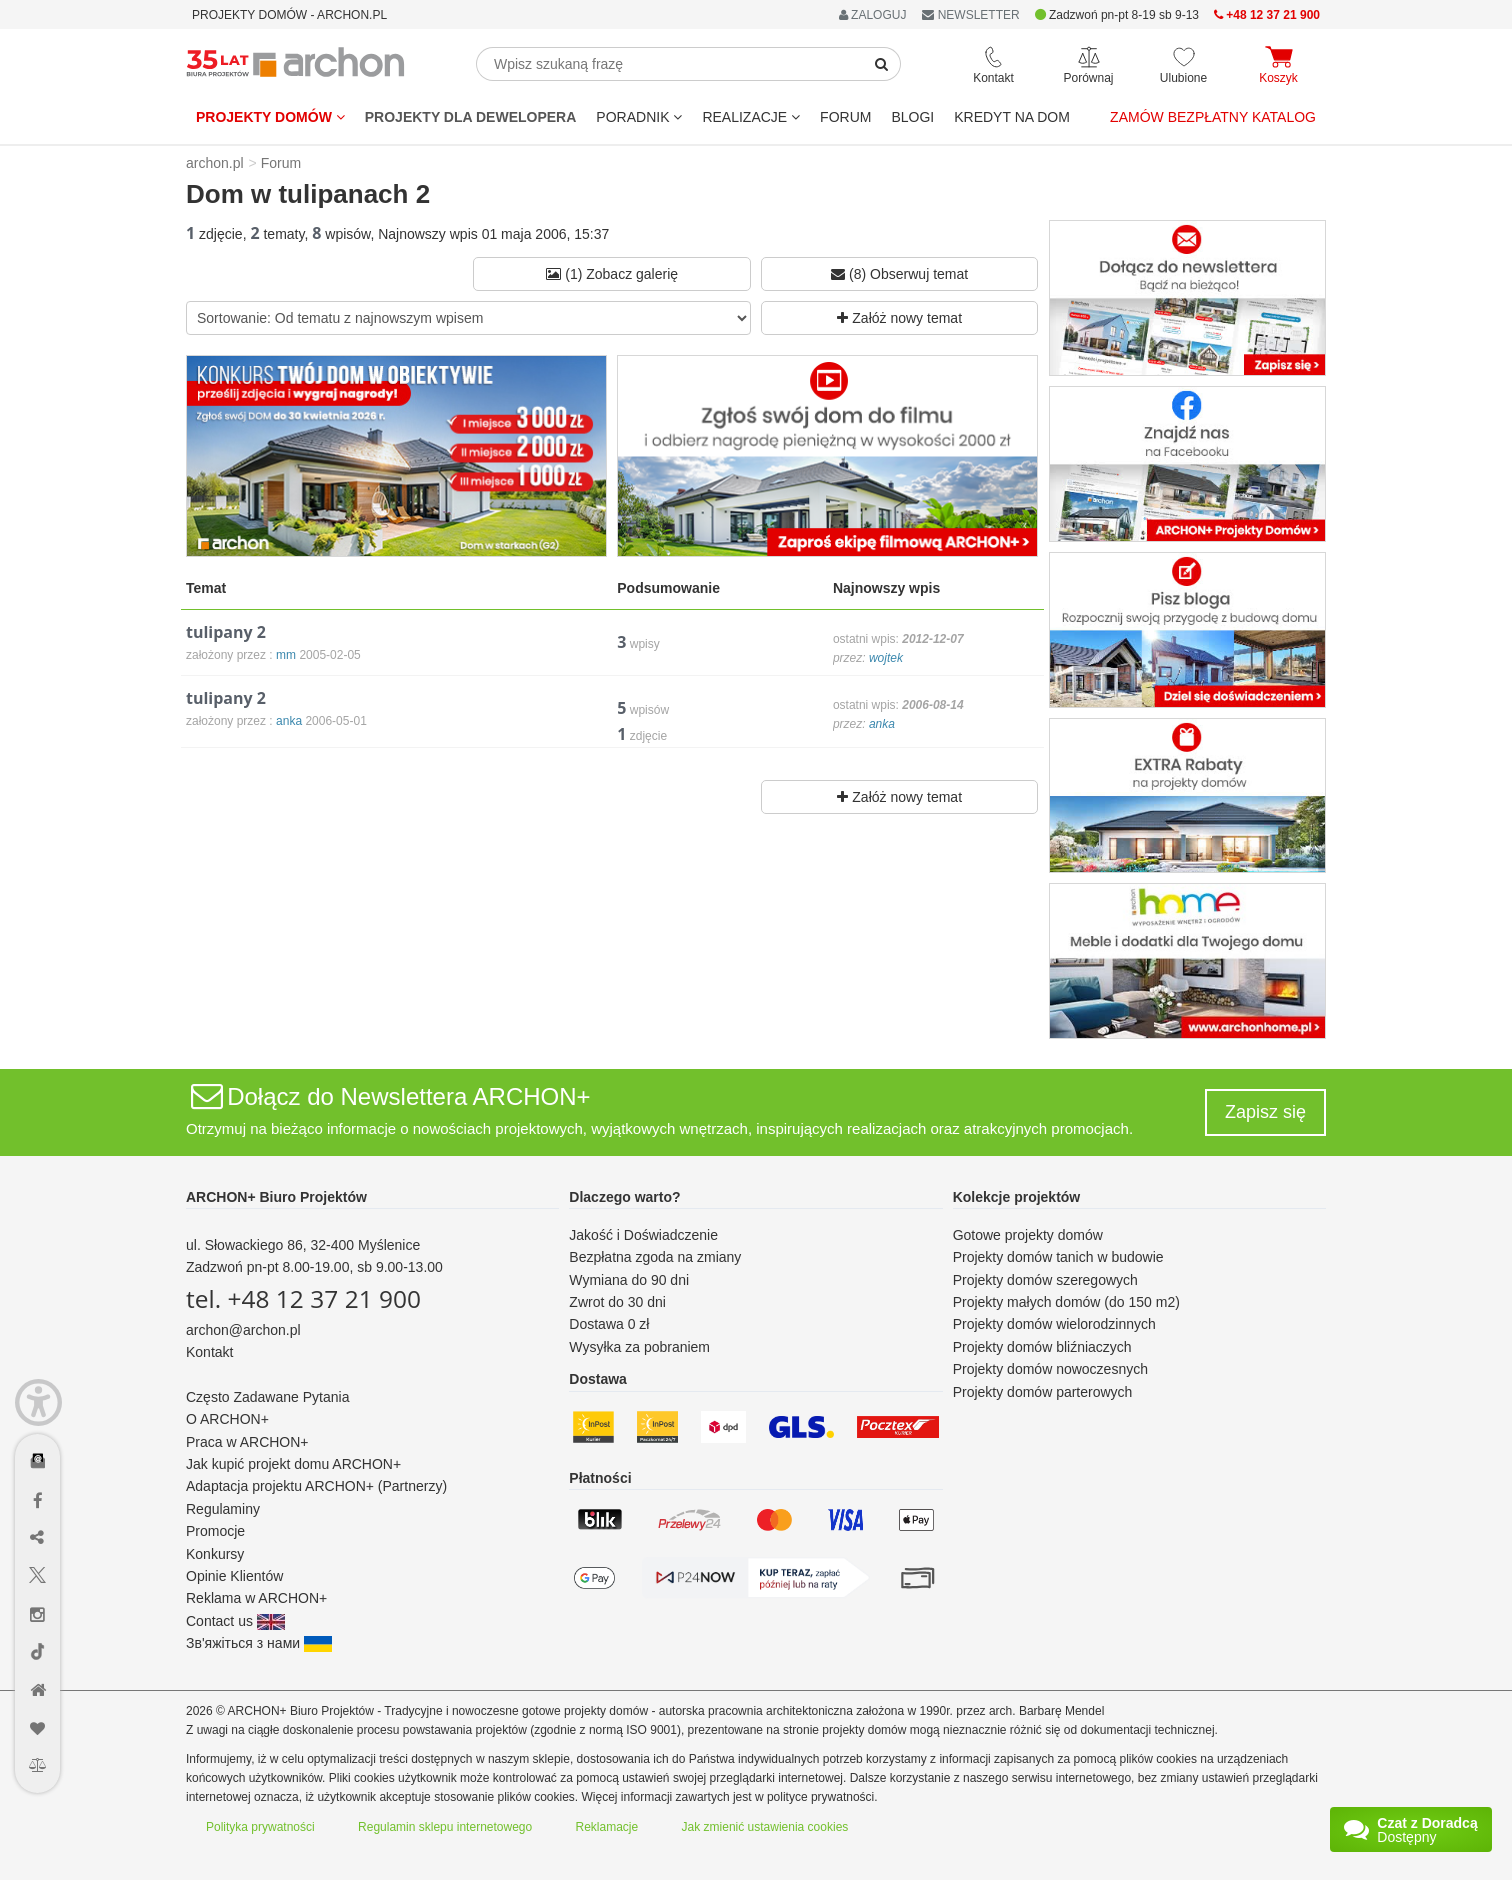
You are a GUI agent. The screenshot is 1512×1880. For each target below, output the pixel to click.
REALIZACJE (751, 117)
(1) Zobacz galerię (612, 274)
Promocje (215, 1531)
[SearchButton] (882, 64)
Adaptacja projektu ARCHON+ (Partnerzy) (316, 1486)
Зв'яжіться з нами (259, 1643)
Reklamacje (607, 1827)
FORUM (845, 117)
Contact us (235, 1621)
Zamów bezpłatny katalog (1213, 117)
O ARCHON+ (227, 1419)
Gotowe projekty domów (1028, 1235)
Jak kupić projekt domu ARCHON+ (293, 1464)
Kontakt (209, 1352)
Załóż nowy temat (899, 318)
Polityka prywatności (260, 1827)
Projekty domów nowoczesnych (1050, 1369)
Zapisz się (1265, 1112)
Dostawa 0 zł (609, 1324)
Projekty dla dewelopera (471, 117)
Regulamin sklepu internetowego (445, 1827)
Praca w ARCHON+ (247, 1442)
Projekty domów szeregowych (1045, 1280)
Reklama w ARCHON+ (256, 1598)
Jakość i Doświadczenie (643, 1235)
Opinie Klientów (234, 1576)
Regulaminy (223, 1509)
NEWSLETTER (970, 15)
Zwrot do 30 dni (617, 1302)
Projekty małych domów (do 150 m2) (1066, 1302)
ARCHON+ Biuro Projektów (276, 1197)
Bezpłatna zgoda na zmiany (655, 1257)
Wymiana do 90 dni (629, 1280)
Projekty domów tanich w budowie (1058, 1257)
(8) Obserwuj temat (899, 274)
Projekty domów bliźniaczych (1042, 1347)
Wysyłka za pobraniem (639, 1347)
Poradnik (639, 117)
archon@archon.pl (243, 1330)
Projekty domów (270, 117)
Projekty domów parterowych (1043, 1392)
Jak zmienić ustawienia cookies (765, 1827)
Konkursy (215, 1554)
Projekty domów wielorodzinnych (1054, 1324)
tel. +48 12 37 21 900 (303, 1298)
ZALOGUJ (873, 15)
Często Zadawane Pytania (267, 1397)
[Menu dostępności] (38, 1402)
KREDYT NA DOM (1012, 117)
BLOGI (912, 117)
